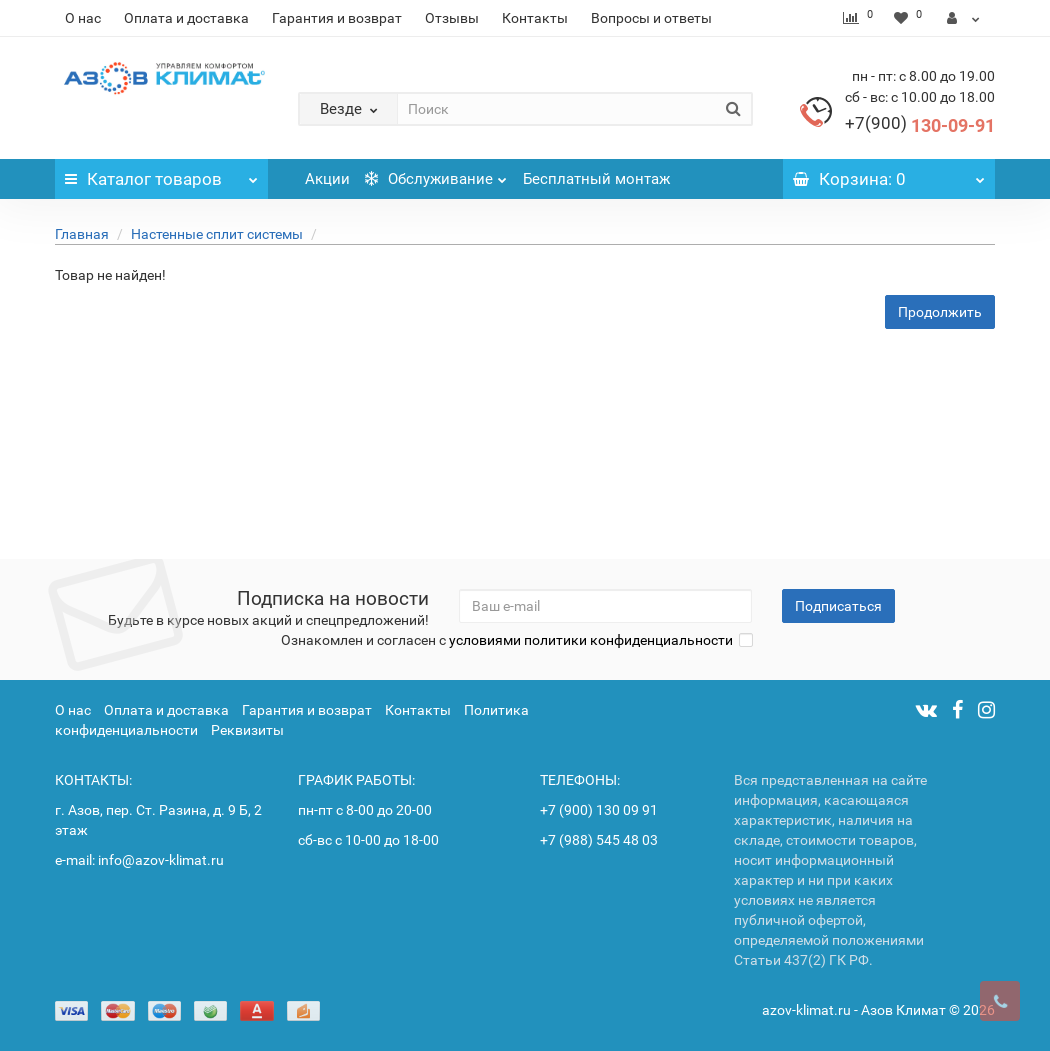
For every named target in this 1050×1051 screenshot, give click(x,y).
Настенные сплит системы (217, 234)
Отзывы (452, 18)
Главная (82, 234)
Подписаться (838, 606)
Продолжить (940, 312)
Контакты (535, 18)
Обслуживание (436, 173)
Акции (327, 179)
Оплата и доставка (186, 18)
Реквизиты (247, 730)
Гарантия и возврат (337, 18)
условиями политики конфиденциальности (591, 640)
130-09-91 (920, 125)
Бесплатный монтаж (596, 179)
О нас (83, 18)
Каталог (161, 174)
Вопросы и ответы (651, 18)
